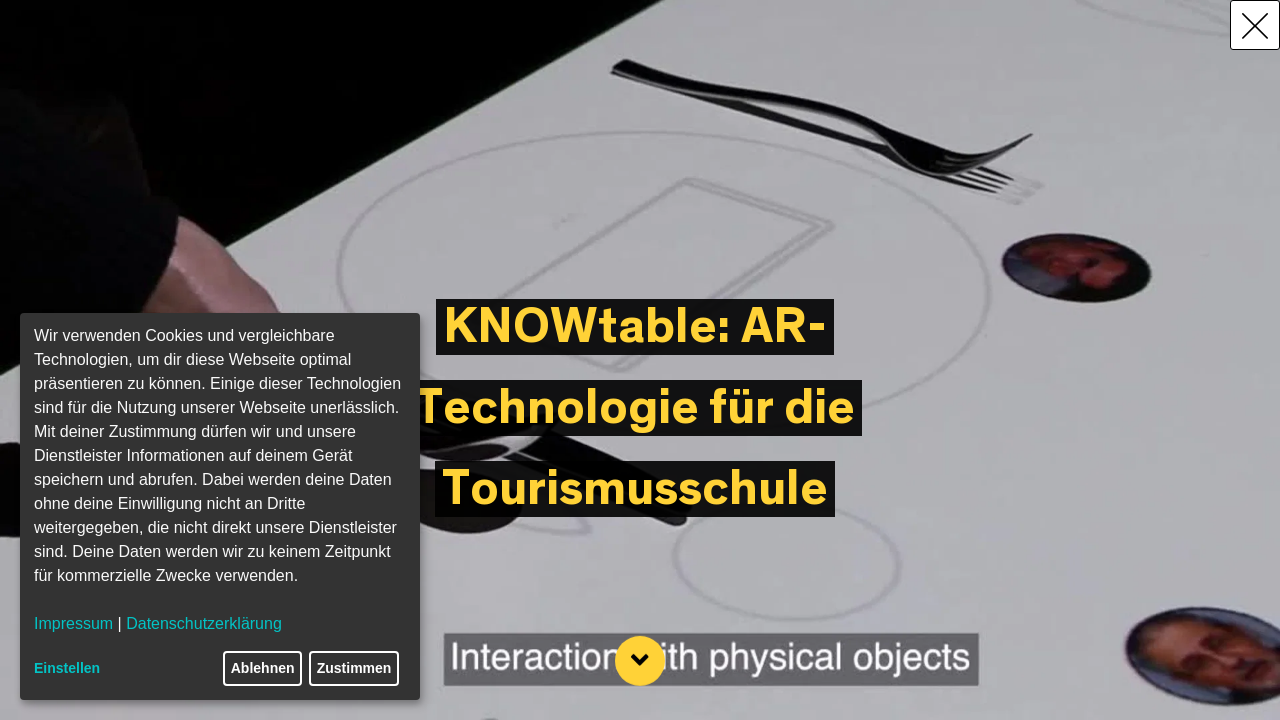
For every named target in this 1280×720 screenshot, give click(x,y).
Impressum (73, 623)
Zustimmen (354, 668)
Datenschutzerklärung (204, 623)
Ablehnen (263, 668)
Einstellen (67, 668)
